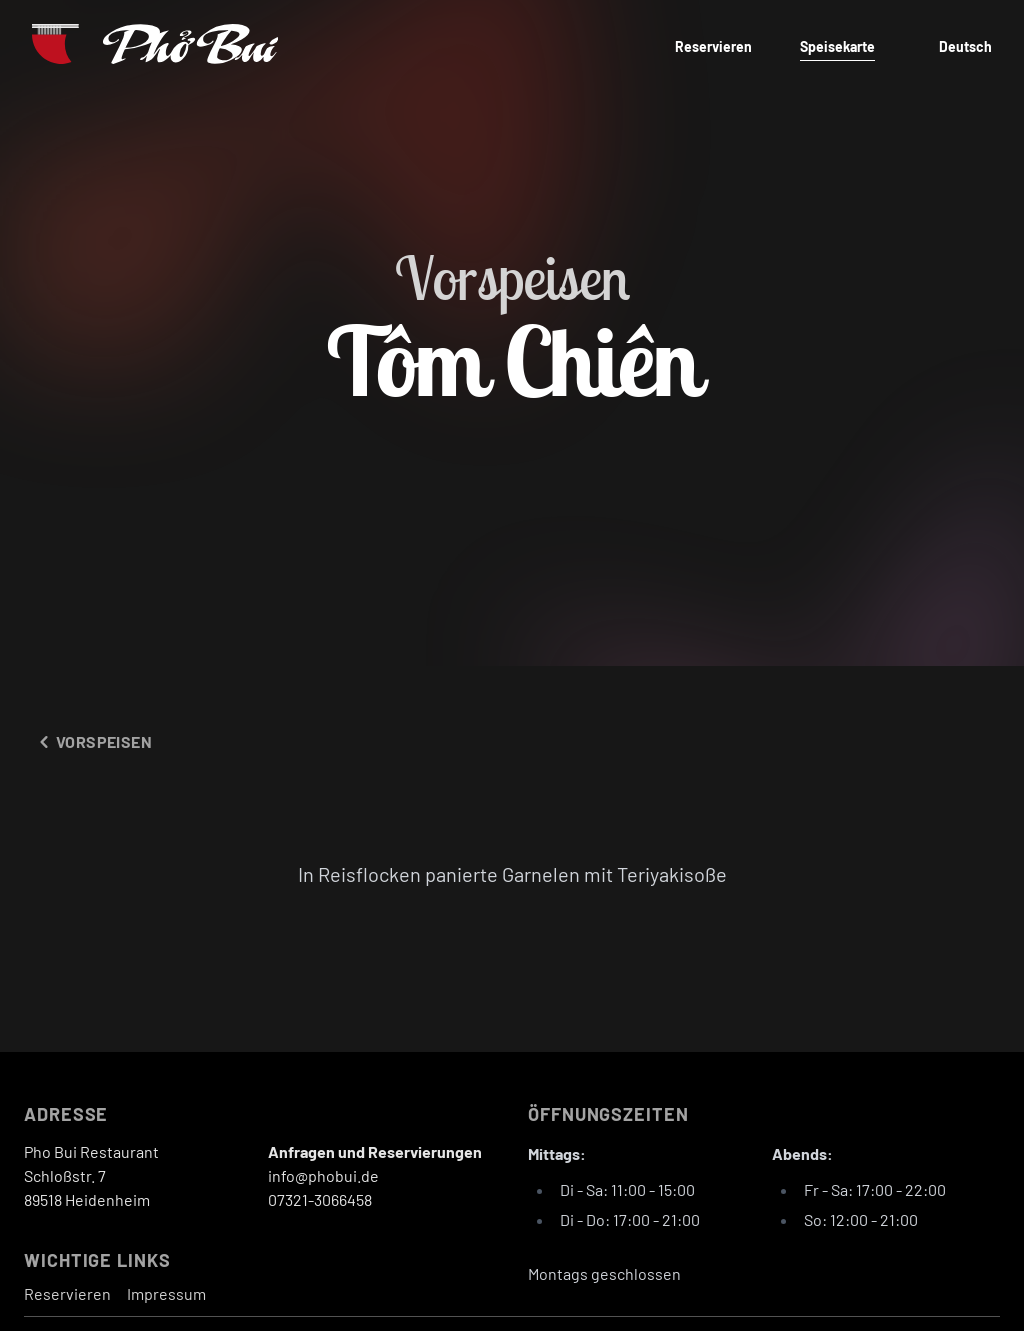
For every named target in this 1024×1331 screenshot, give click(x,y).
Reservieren (713, 46)
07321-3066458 (320, 1199)
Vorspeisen (92, 742)
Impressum (166, 1293)
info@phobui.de (323, 1175)
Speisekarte (837, 46)
